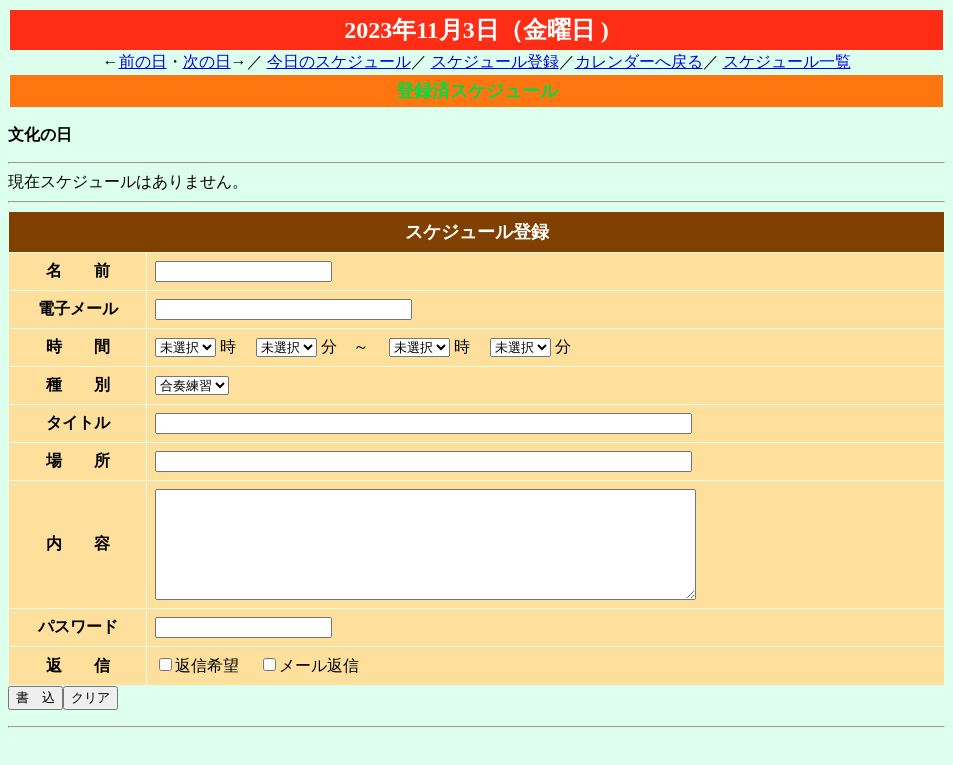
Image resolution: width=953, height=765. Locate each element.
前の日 (143, 61)
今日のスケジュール (339, 61)
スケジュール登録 (495, 61)
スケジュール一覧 (787, 61)
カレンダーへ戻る (639, 61)
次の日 (207, 61)
